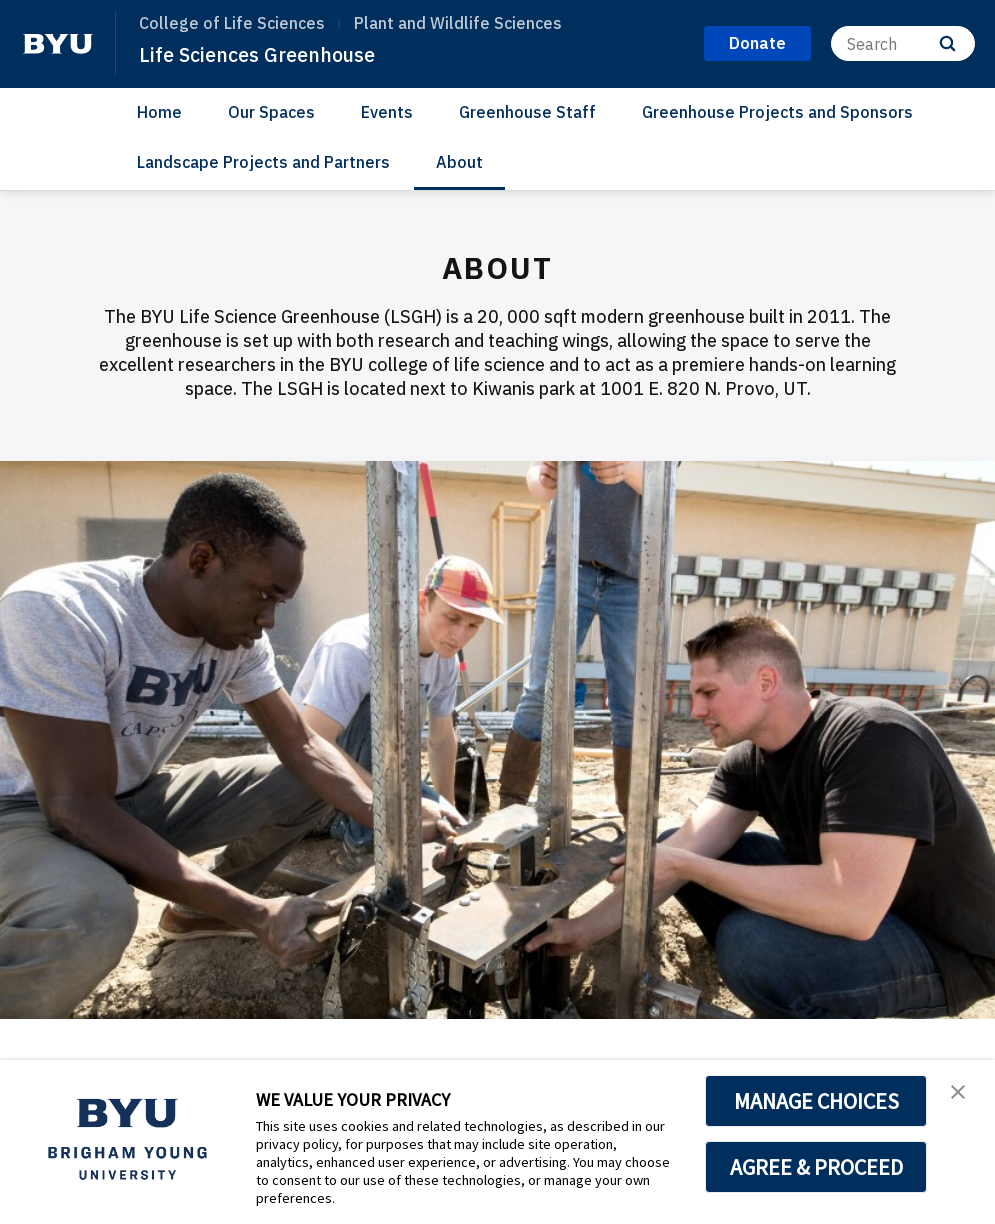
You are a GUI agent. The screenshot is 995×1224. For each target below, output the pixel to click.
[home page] (58, 44)
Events (387, 112)
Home (159, 112)
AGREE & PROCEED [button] (816, 1167)
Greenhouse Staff (527, 112)
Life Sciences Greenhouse (265, 54)
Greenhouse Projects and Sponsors (777, 112)
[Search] (903, 43)
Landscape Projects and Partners (263, 162)
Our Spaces (271, 112)
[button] (962, 1096)
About (459, 162)
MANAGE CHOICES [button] (816, 1101)
